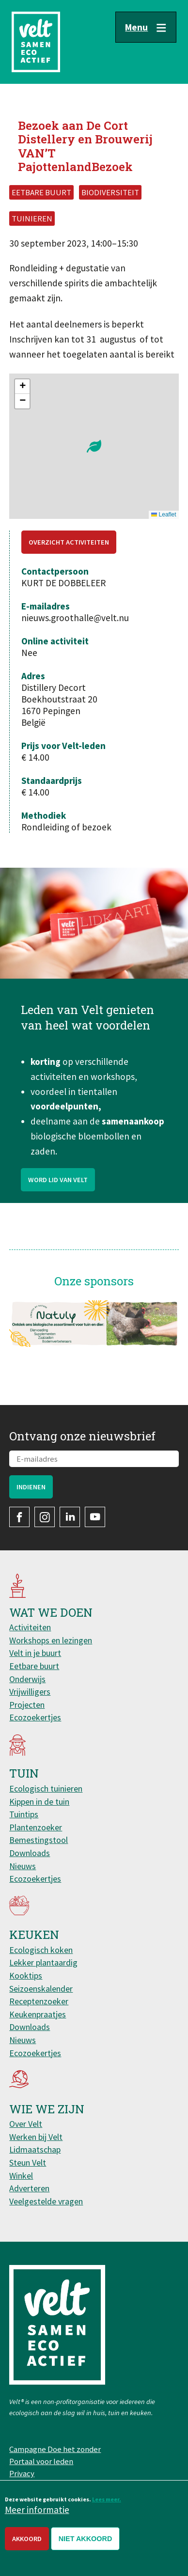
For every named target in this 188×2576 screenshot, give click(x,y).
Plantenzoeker (35, 1827)
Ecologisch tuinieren (45, 1788)
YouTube (95, 1517)
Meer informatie (37, 2509)
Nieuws (22, 1866)
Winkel (21, 2175)
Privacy (21, 2473)
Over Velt (25, 2123)
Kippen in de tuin (39, 1801)
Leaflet (163, 514)
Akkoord (27, 2538)
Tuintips (23, 1814)
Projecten (27, 1704)
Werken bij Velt (36, 2136)
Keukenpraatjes (37, 2014)
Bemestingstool (38, 1839)
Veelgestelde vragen (46, 2201)
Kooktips (25, 1975)
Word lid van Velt (58, 1184)
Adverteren (29, 2188)
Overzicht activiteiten (69, 542)
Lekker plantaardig (43, 1962)
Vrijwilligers (29, 1691)
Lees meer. (106, 2499)
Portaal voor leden (41, 2461)
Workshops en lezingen (50, 1640)
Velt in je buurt (35, 1652)
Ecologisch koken (41, 1949)
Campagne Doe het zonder (55, 2449)
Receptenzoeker (38, 2001)
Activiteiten (30, 1627)
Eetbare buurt (34, 1665)
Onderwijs (27, 1679)
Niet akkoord (85, 2539)
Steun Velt (27, 2162)
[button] (94, 446)
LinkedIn (70, 1517)
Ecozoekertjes (35, 1717)
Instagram (44, 1517)
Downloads (29, 1852)
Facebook (19, 1517)
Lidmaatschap (35, 2149)
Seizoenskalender (41, 1988)
